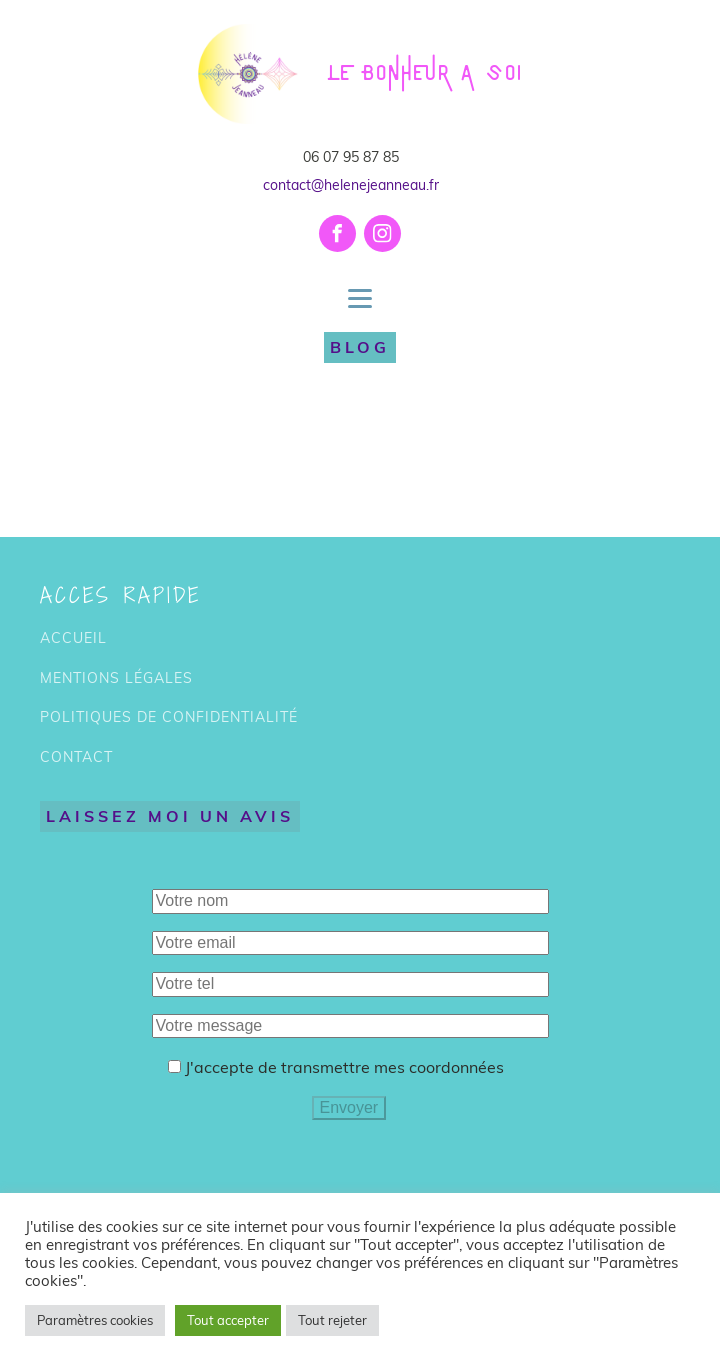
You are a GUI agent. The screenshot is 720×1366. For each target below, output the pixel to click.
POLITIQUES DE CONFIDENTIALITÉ (169, 717)
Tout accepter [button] (228, 1320)
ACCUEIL (73, 638)
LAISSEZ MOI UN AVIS (170, 816)
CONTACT (76, 757)
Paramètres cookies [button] (95, 1320)
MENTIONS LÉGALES (116, 678)
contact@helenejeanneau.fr (351, 185)
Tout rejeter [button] (332, 1320)
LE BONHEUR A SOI (425, 74)
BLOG (360, 347)
